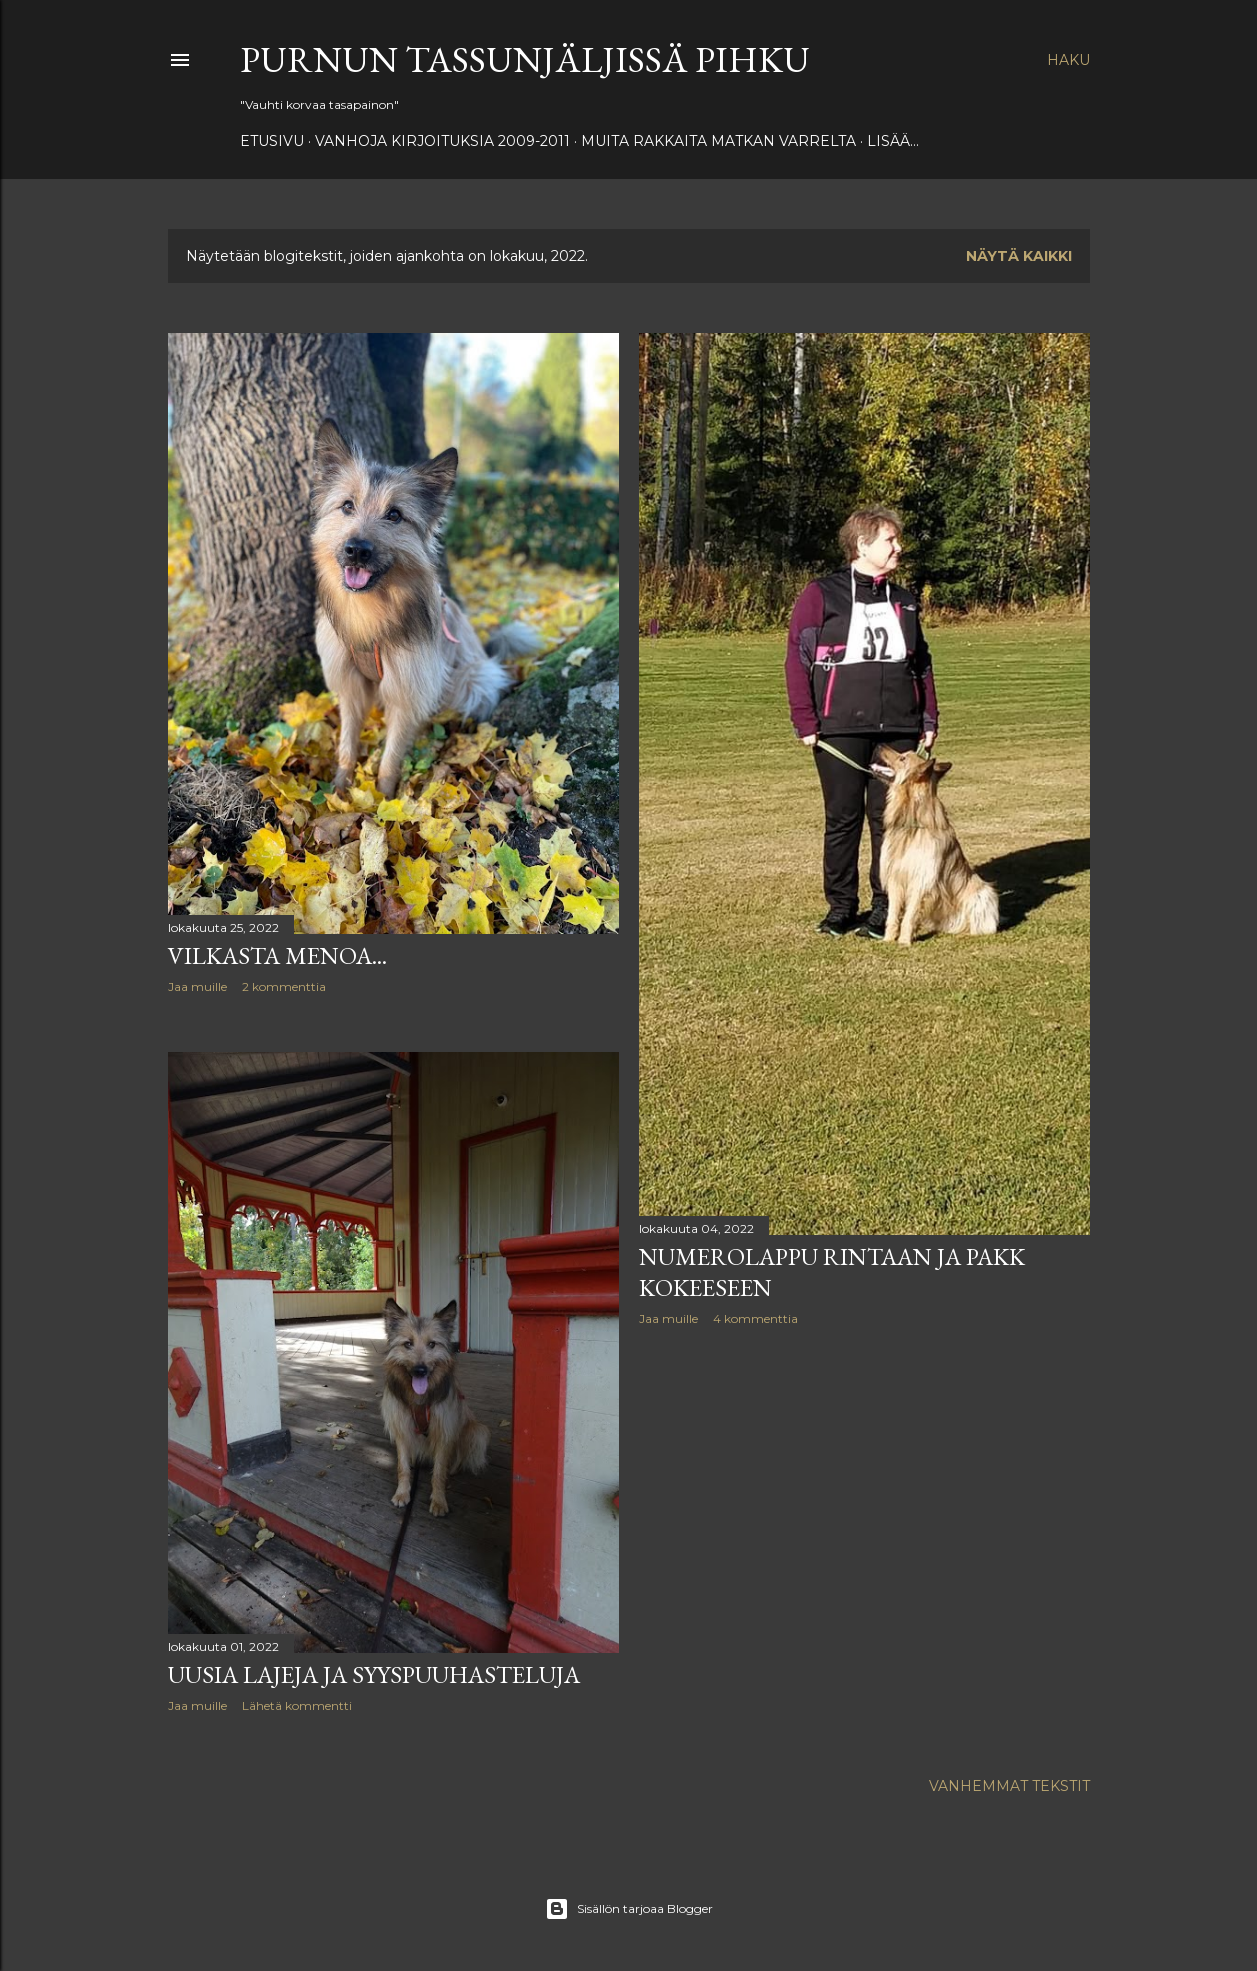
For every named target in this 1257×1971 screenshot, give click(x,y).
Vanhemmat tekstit (1009, 1786)
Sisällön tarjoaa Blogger (629, 1909)
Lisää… (893, 141)
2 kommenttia (284, 986)
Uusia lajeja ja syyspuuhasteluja (374, 1674)
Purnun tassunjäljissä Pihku (525, 59)
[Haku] (1068, 60)
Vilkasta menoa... (277, 955)
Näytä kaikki (1019, 256)
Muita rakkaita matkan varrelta (718, 141)
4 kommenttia (755, 1318)
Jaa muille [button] (197, 986)
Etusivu (272, 141)
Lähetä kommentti (297, 1705)
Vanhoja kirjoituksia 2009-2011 (442, 141)
